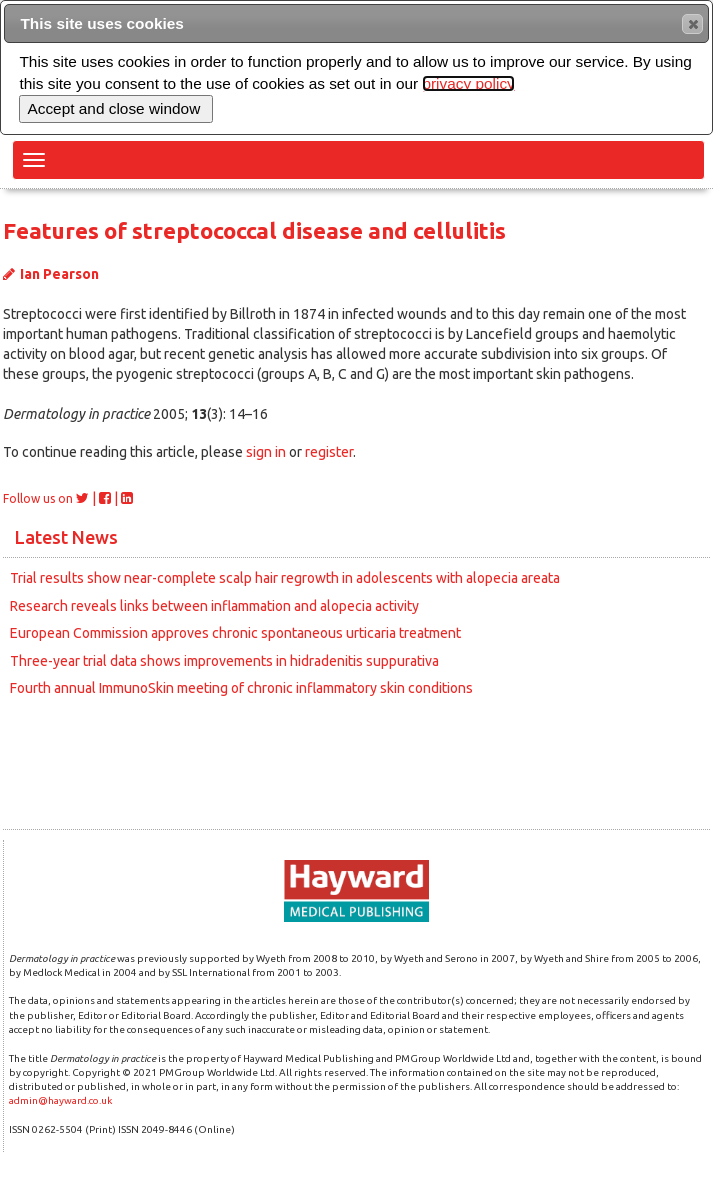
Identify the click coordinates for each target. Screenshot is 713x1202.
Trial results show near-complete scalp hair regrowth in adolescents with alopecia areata (285, 578)
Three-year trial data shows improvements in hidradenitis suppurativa (224, 661)
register (329, 452)
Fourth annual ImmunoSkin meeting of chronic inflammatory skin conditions (241, 688)
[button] (692, 24)
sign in (266, 452)
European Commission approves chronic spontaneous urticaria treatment (235, 633)
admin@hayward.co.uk (60, 1100)
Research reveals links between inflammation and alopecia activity (214, 606)
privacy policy (468, 83)
